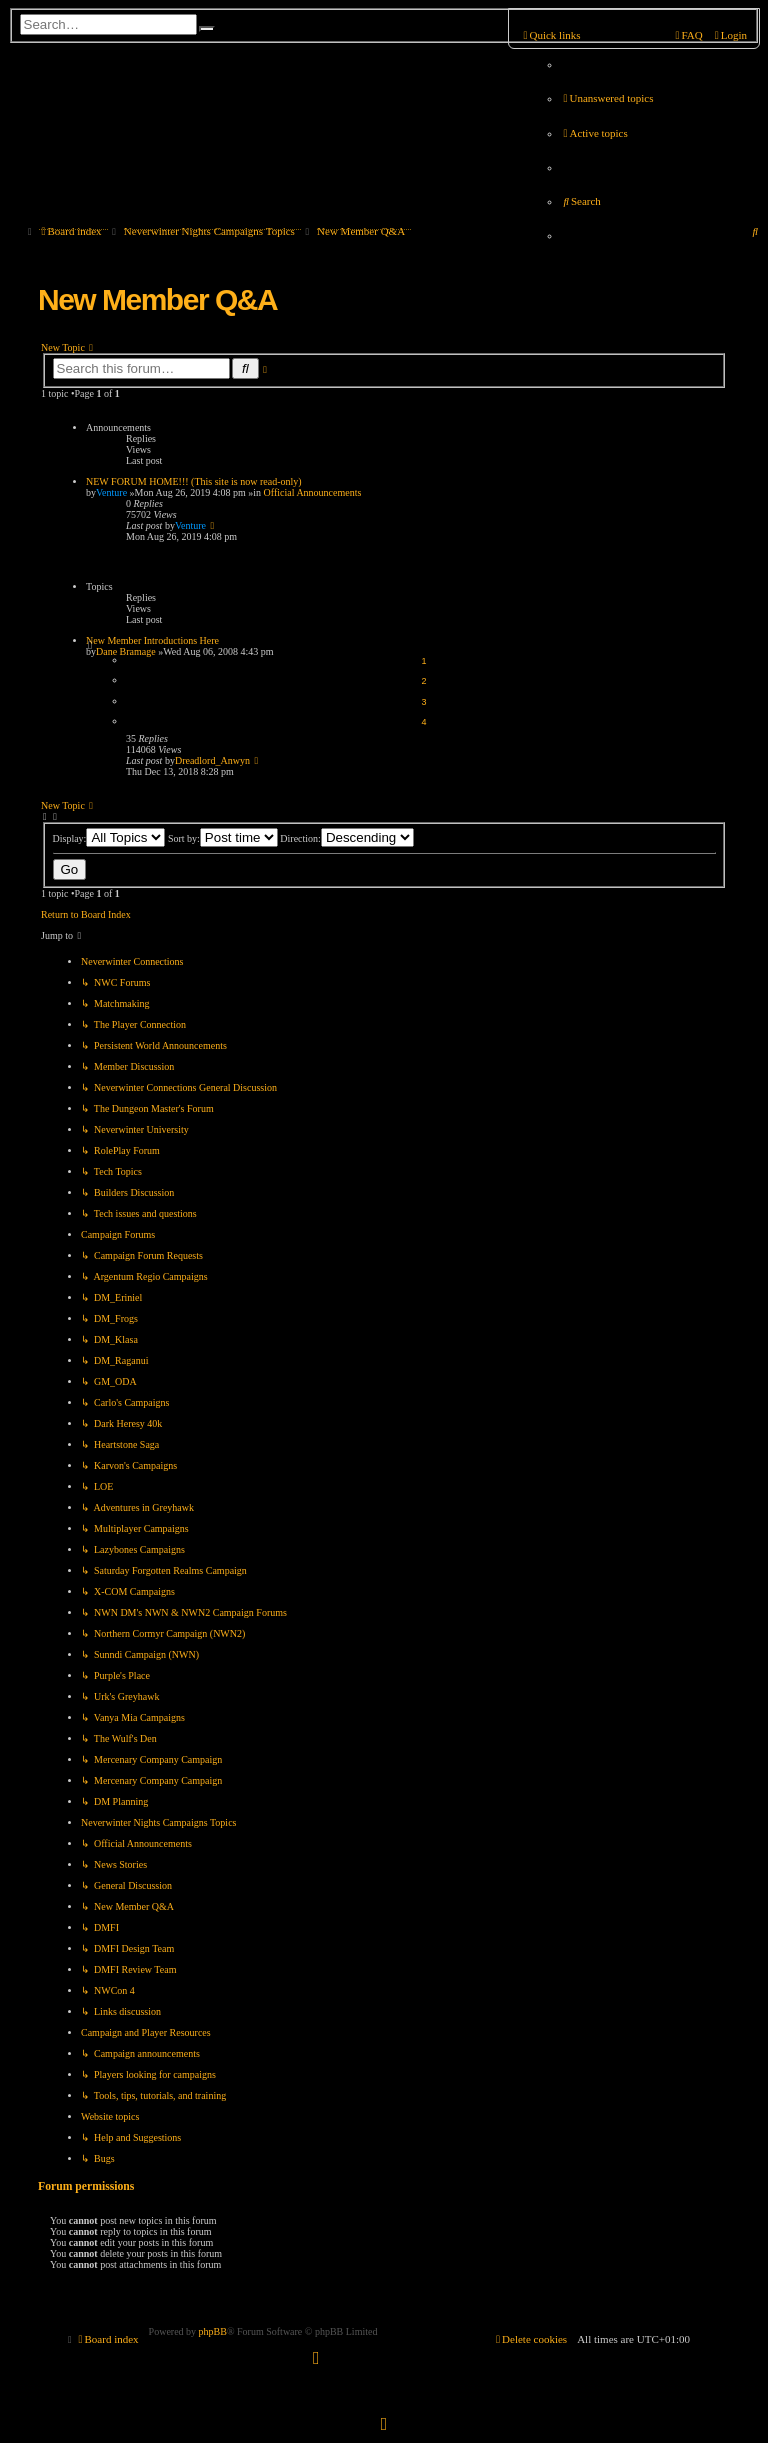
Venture (111, 492)
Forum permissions (86, 2186)
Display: (109, 838)
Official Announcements (313, 492)
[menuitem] (607, 98)
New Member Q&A (157, 299)
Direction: (347, 838)
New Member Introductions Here (152, 640)
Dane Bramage (126, 651)
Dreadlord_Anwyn (212, 760)
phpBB (213, 2331)
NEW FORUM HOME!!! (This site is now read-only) (194, 481)
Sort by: (223, 838)
